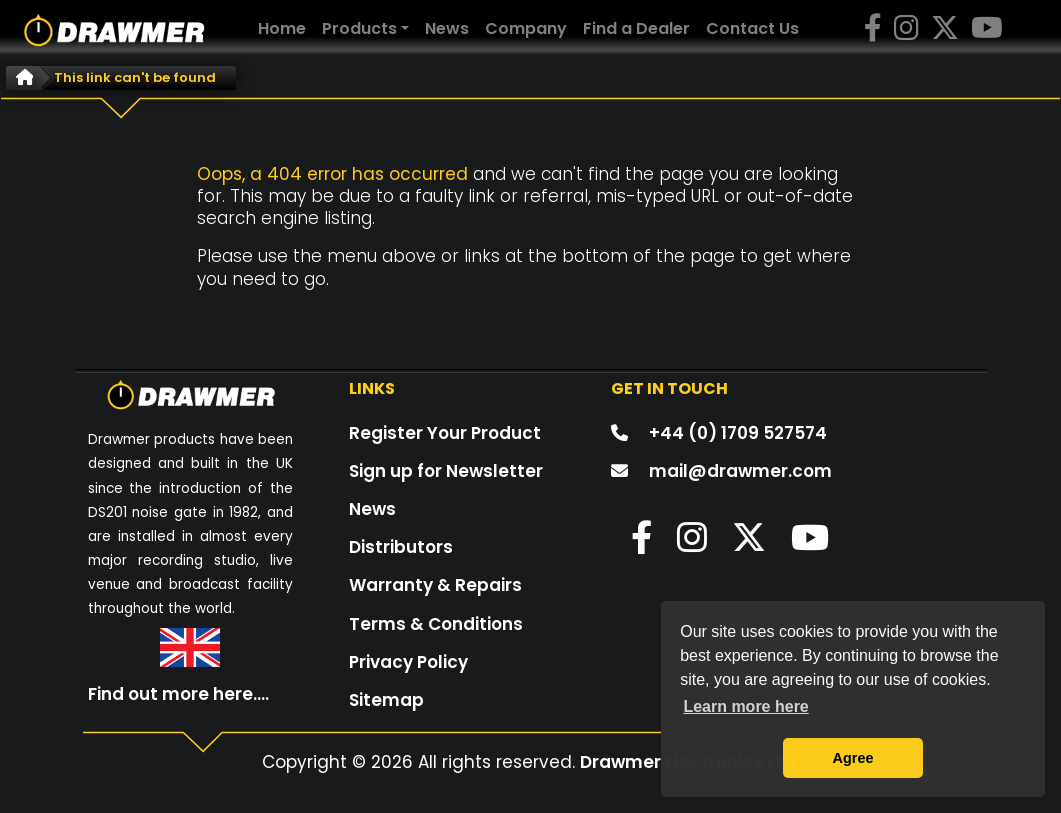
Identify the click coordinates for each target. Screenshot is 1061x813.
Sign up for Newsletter (446, 471)
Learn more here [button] (745, 706)
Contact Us (752, 28)
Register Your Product (445, 433)
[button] (631, 544)
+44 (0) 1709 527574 (738, 433)
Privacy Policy (408, 662)
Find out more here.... (178, 694)
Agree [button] (853, 758)
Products (359, 28)
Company (526, 28)
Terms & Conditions (436, 624)
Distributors (401, 547)
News (447, 28)
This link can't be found (135, 77)
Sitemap (386, 700)
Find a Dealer (636, 28)
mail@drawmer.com (740, 471)
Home (286, 28)
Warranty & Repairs (435, 585)
